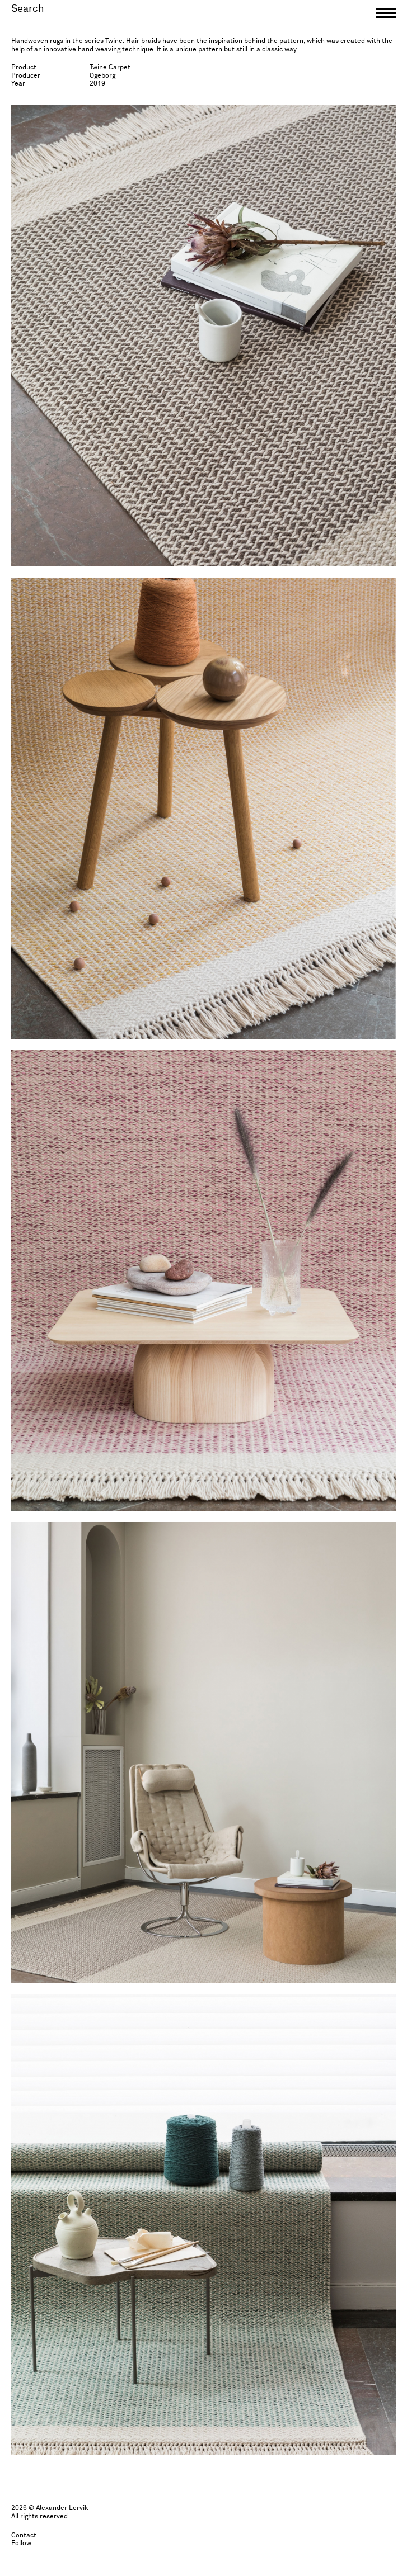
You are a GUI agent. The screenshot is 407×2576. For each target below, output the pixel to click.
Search (27, 9)
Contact (23, 2535)
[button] (386, 16)
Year (18, 84)
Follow (21, 2543)
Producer (25, 76)
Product (23, 67)
